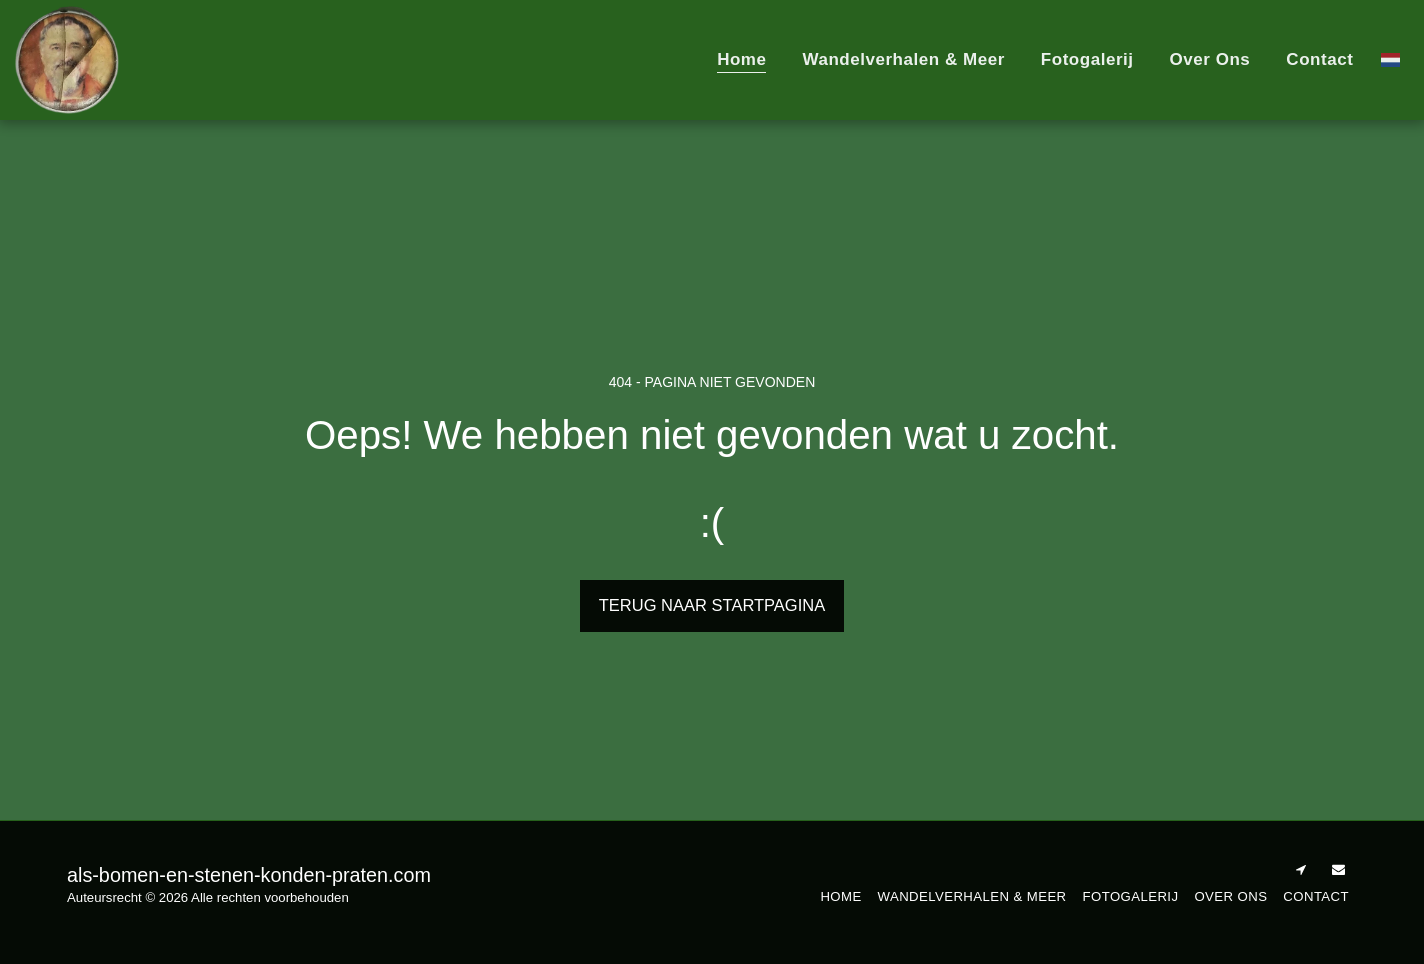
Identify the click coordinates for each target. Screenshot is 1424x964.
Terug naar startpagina (712, 605)
